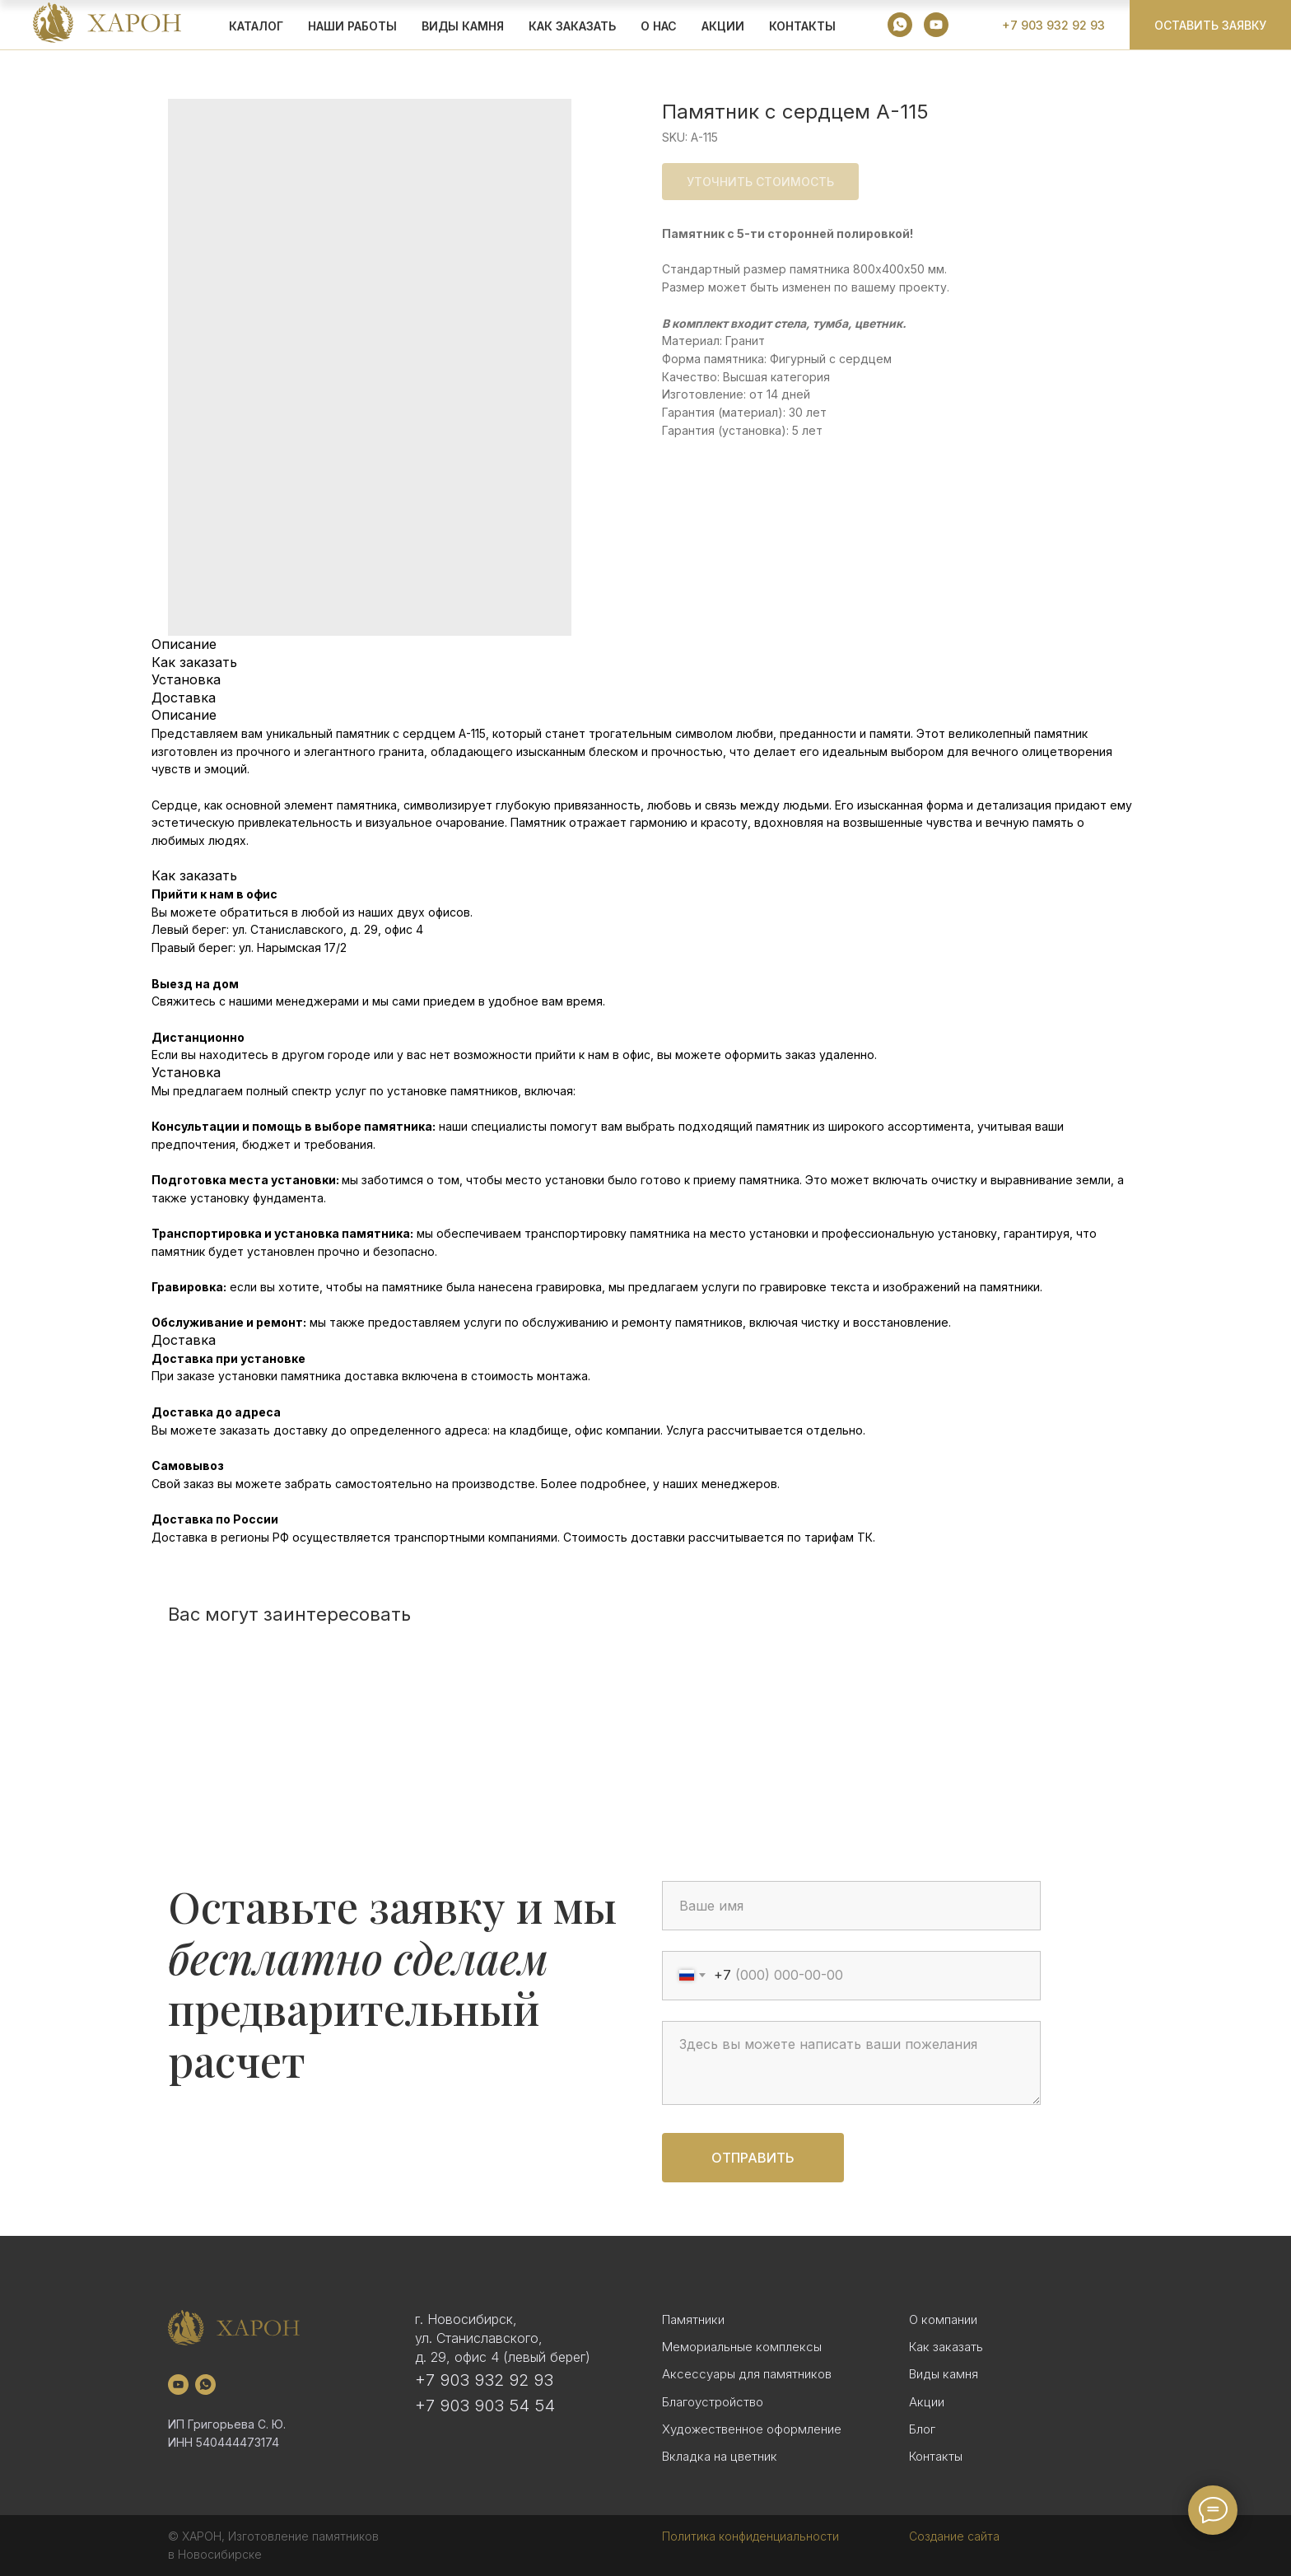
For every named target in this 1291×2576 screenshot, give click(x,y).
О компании (943, 2319)
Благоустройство (712, 2402)
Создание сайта (954, 2536)
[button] (1210, 24)
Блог (922, 2429)
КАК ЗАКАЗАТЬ (572, 26)
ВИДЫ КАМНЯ (463, 26)
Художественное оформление (751, 2429)
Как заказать (946, 2346)
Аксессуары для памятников (747, 2374)
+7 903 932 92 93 (484, 2380)
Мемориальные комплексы (742, 2346)
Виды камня (943, 2374)
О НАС (659, 26)
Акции (926, 2402)
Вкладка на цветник (719, 2456)
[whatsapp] (900, 24)
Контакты (802, 26)
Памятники (693, 2319)
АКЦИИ (722, 26)
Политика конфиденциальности (750, 2536)
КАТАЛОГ (256, 26)
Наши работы (352, 26)
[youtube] (936, 24)
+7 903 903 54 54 (485, 2405)
